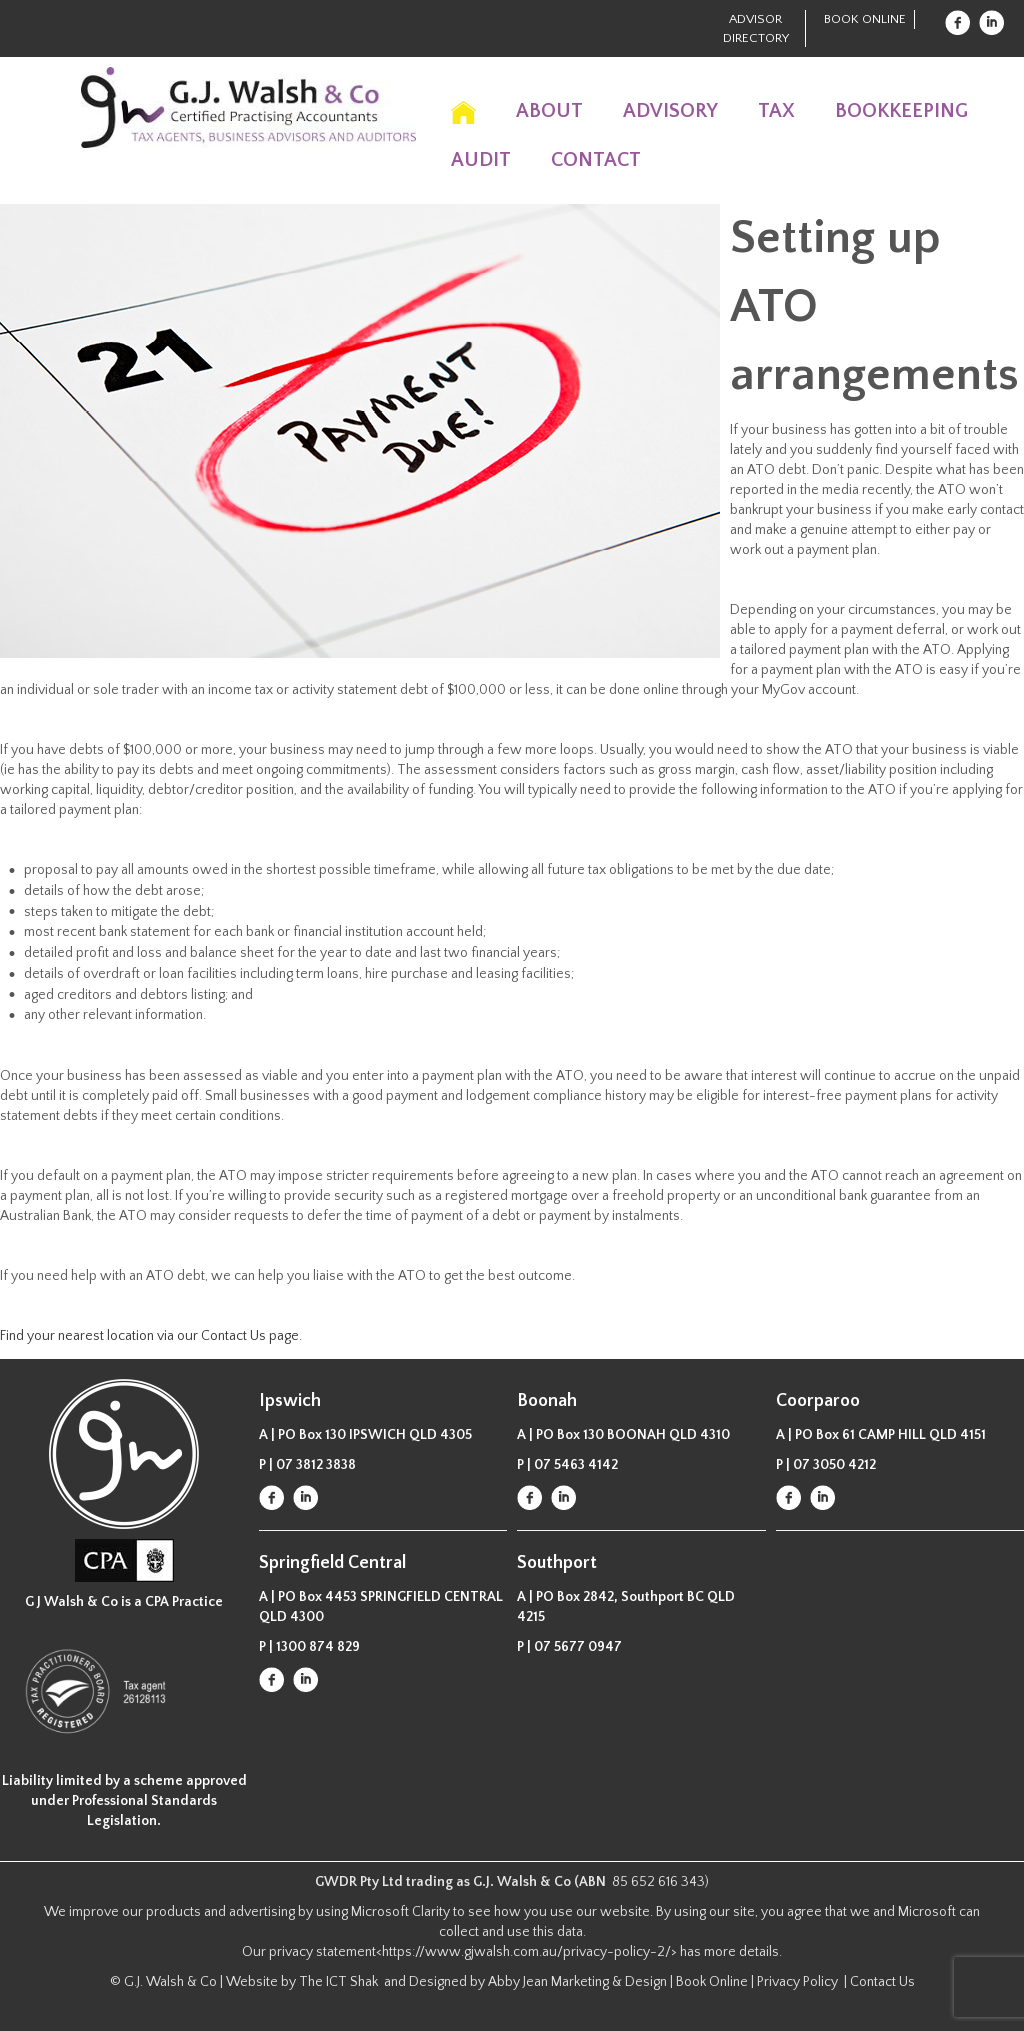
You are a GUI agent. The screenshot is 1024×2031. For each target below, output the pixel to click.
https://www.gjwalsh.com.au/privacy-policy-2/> (529, 1952)
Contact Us (882, 1982)
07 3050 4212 (834, 1465)
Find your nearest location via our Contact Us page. (151, 1336)
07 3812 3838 (316, 1465)
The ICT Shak (340, 1982)
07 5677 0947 (578, 1647)
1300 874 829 (318, 1647)
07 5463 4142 (576, 1465)
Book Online (865, 19)
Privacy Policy (799, 1982)
